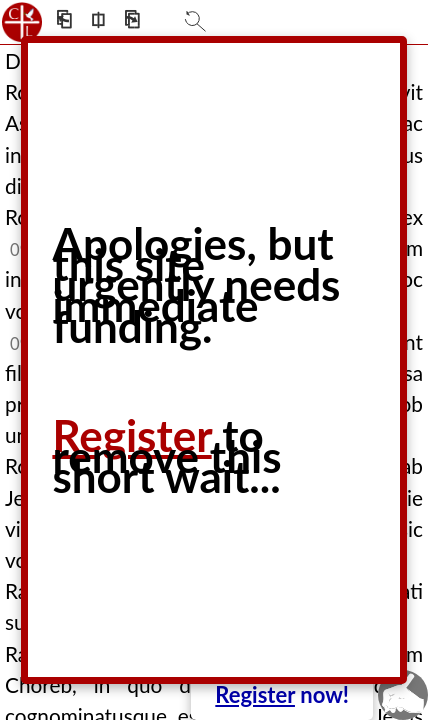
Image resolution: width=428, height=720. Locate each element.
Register (255, 694)
